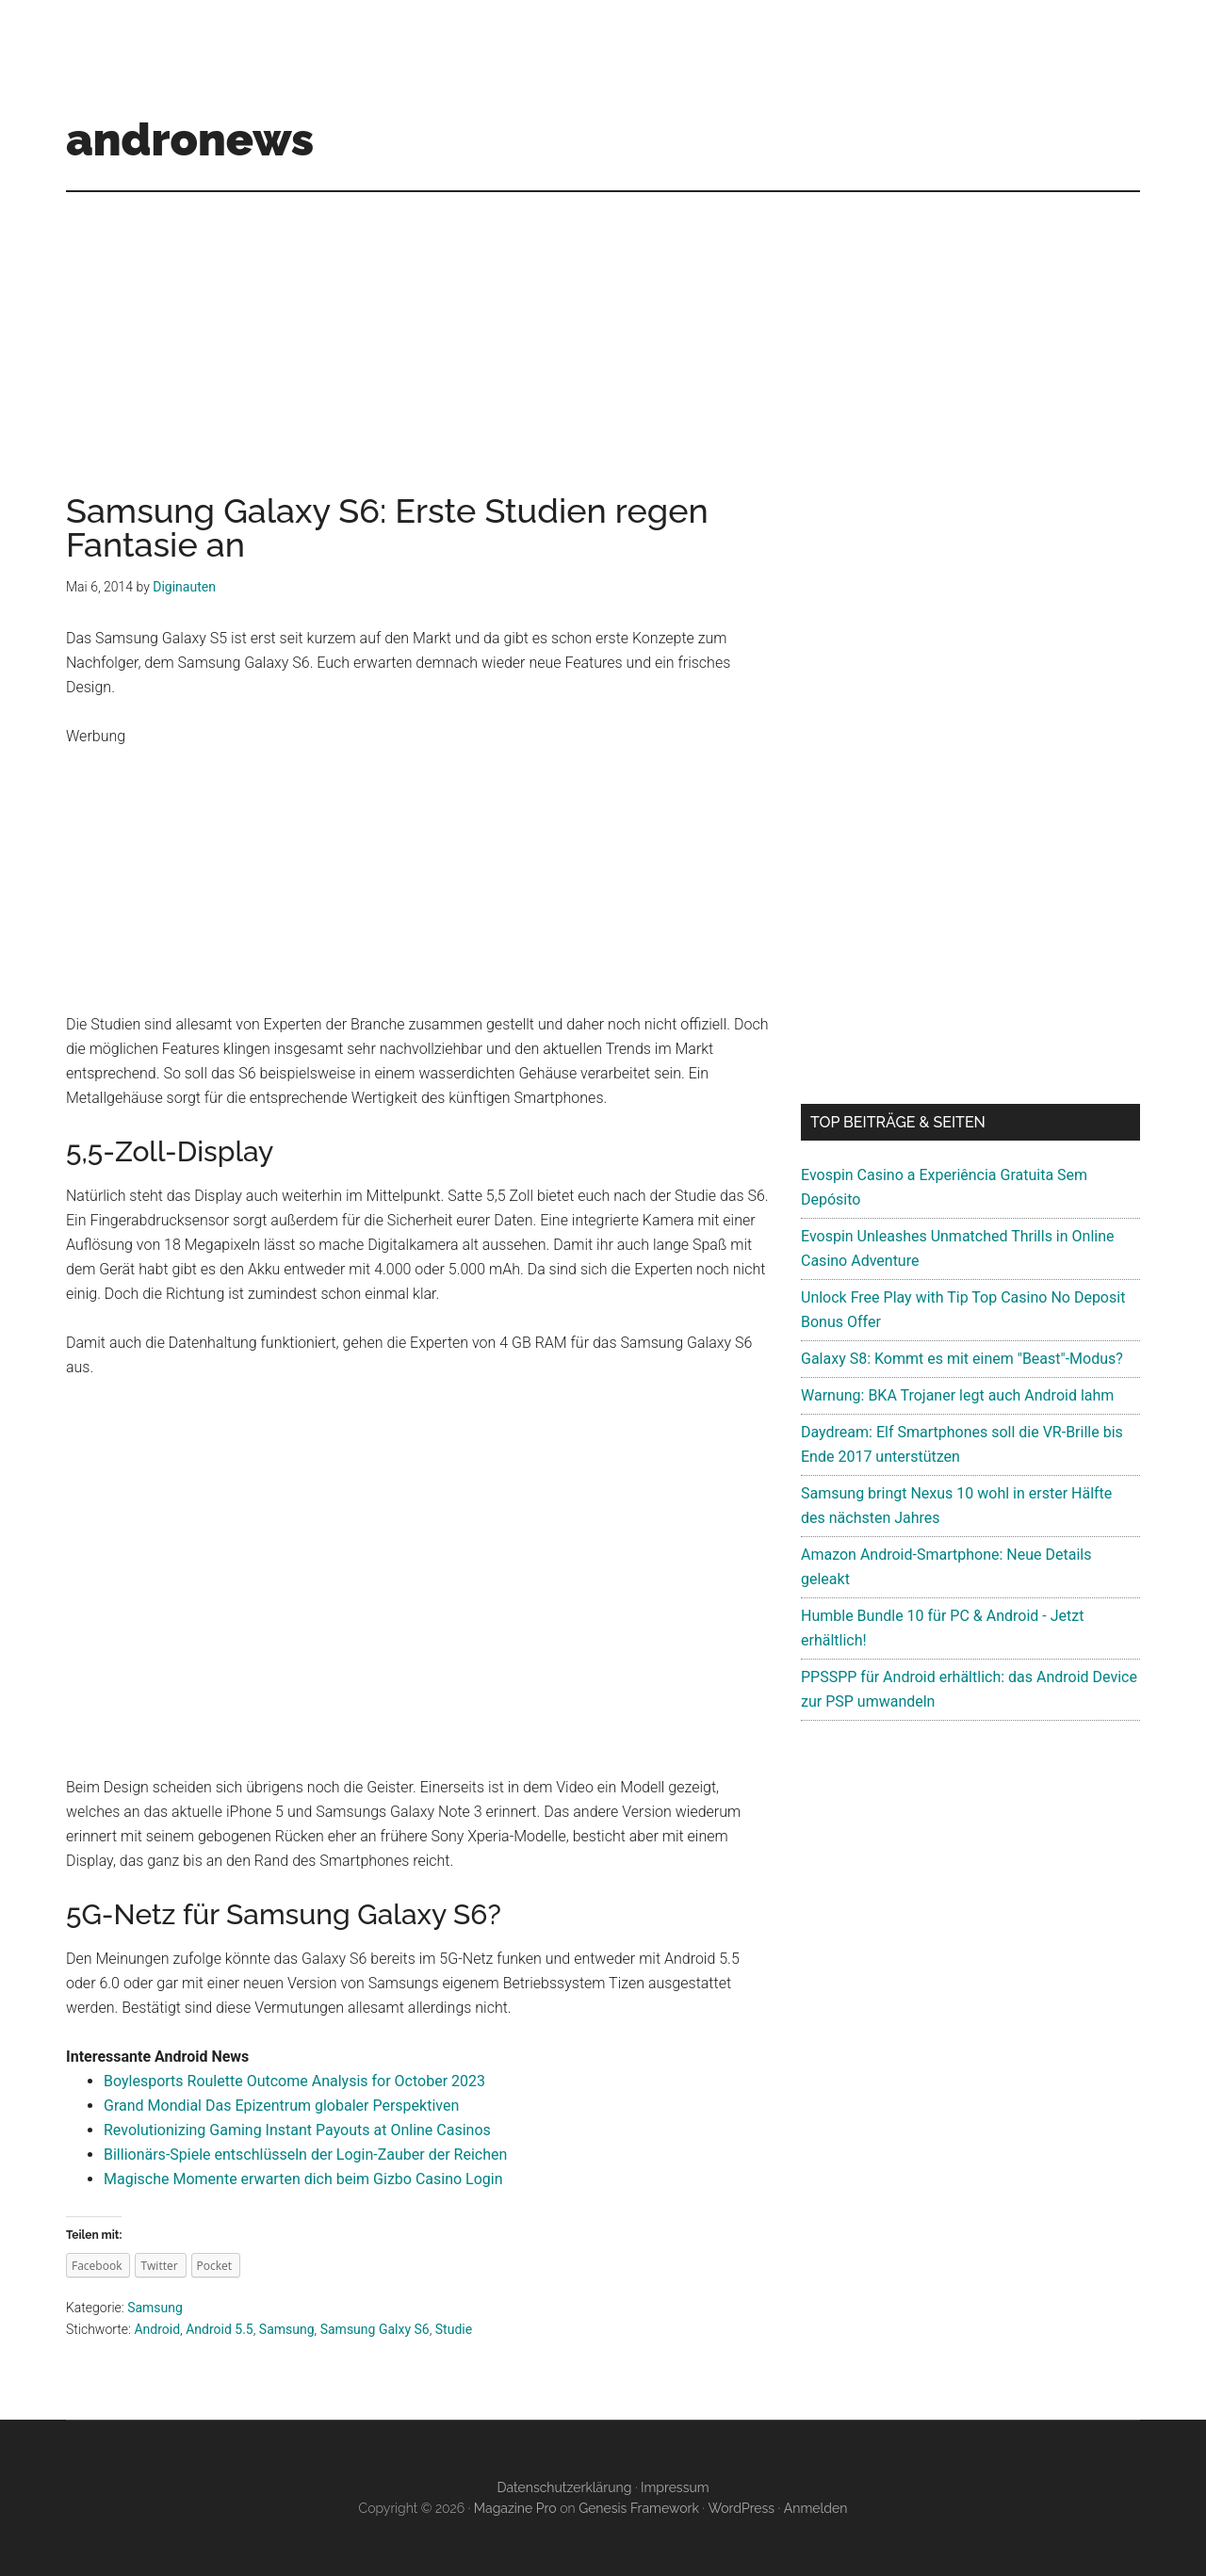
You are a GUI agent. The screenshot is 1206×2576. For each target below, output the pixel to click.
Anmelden (816, 2508)
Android (157, 2329)
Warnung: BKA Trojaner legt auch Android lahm (957, 1395)
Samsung (155, 2307)
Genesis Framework (639, 2508)
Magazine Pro (515, 2508)
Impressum (675, 2487)
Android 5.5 (219, 2329)
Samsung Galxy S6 (375, 2329)
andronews (190, 139)
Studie (453, 2329)
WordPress (741, 2508)
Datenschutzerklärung (564, 2487)
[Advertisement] (603, 324)
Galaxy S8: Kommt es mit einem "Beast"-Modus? (962, 1359)
